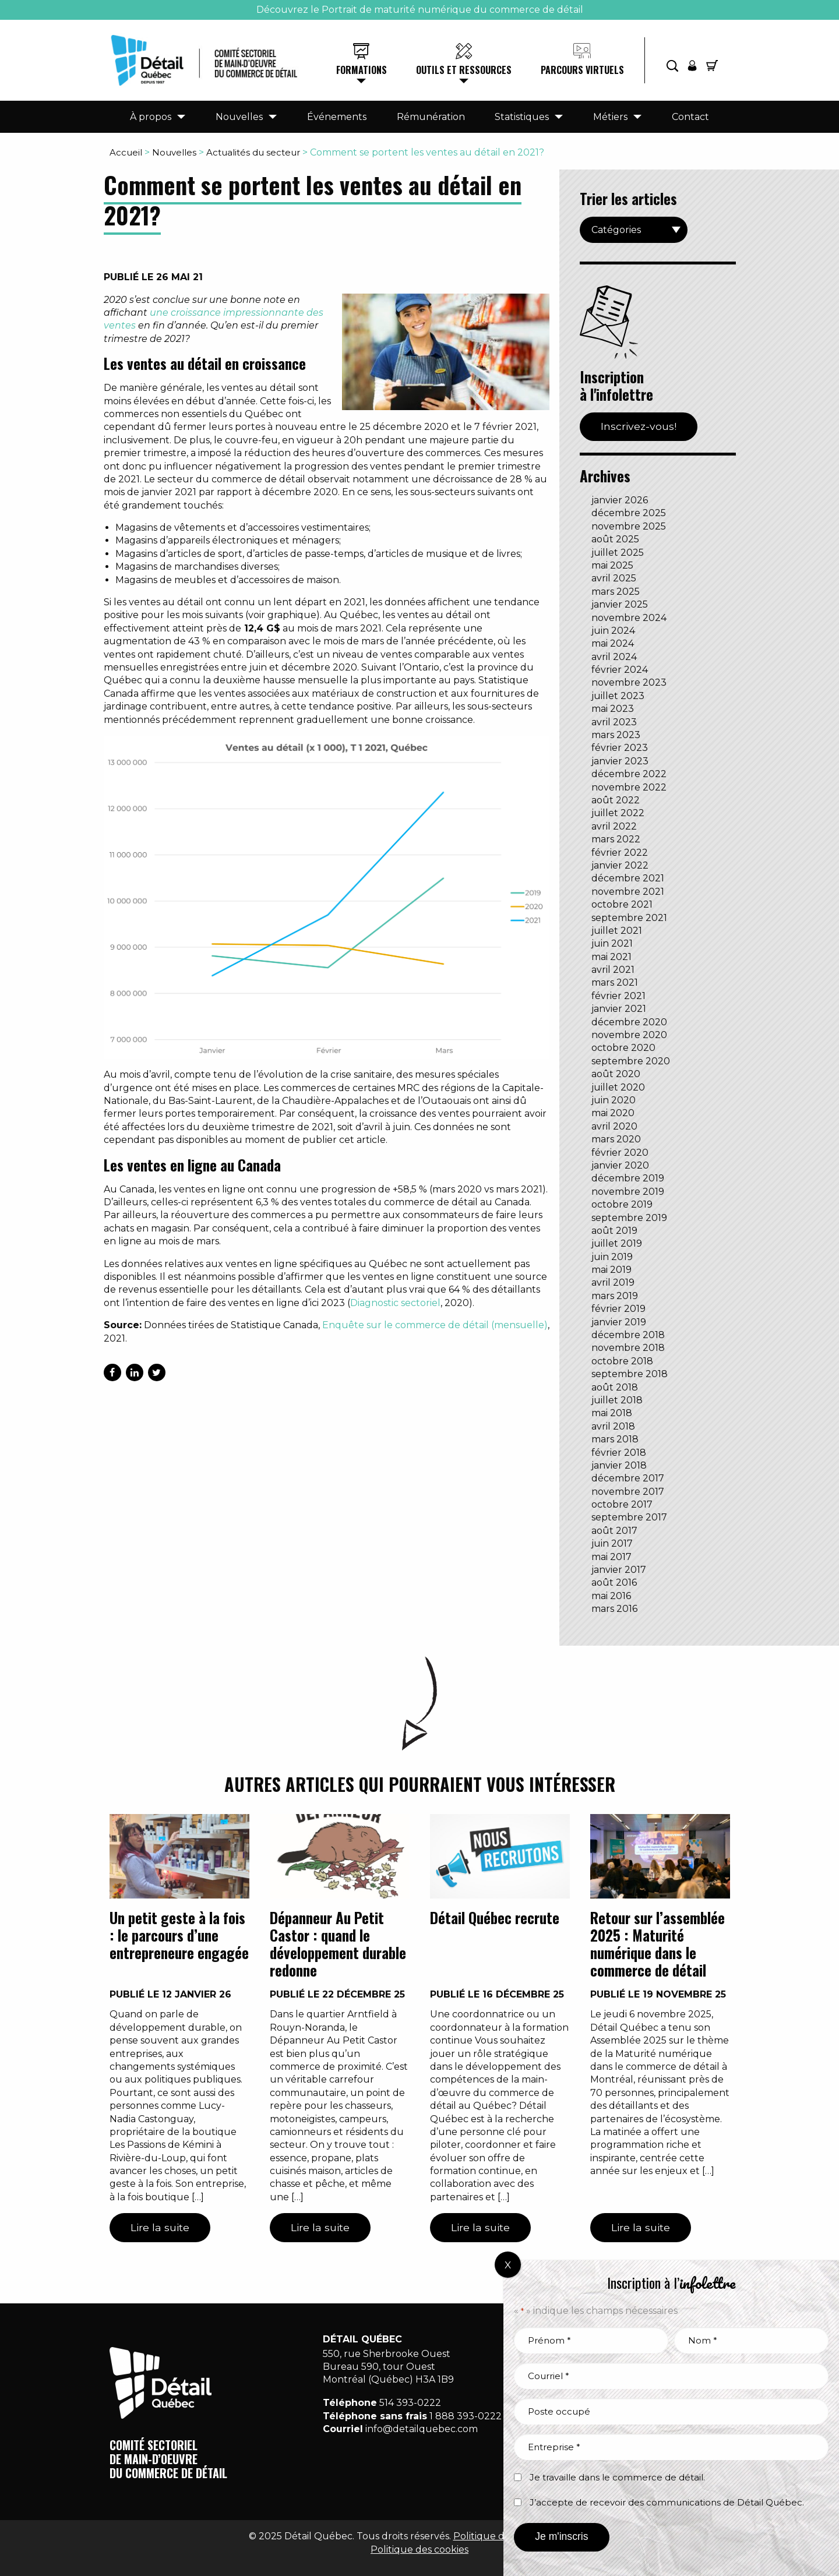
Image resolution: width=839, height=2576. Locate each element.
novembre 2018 (628, 1347)
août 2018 (614, 1387)
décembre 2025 (628, 512)
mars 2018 (615, 1439)
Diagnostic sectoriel (395, 1302)
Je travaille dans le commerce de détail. (617, 2477)
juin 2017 (612, 1543)
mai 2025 (612, 565)
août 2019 (614, 1230)
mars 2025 (615, 591)
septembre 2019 (629, 1217)
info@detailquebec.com (421, 2428)
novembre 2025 (628, 526)
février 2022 (619, 852)
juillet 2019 (616, 1243)
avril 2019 (612, 1282)
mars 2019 (614, 1295)
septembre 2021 (629, 917)
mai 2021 (611, 956)
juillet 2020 (618, 1087)
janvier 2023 (619, 761)
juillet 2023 (617, 695)
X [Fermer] (508, 2265)
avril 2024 (614, 656)
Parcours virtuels (582, 70)
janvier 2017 (618, 1569)
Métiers (610, 116)
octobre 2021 (622, 904)
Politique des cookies (419, 2549)
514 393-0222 (410, 2402)
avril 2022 (614, 826)
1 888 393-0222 (465, 2416)
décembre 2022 (629, 773)
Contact (690, 116)
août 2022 (615, 800)
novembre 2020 (629, 1034)
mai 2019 (611, 1269)
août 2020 (615, 1073)
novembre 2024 (629, 617)
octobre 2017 (622, 1504)
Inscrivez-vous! (638, 426)
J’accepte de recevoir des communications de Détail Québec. (667, 2502)
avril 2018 (613, 1426)
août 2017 (614, 1530)
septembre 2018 (629, 1373)
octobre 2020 (623, 1047)
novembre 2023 (629, 682)
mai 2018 (611, 1412)
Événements (336, 116)
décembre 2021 (627, 878)
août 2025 (615, 539)
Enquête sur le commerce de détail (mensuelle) (435, 1325)
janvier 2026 (619, 500)
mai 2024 (612, 643)
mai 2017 (611, 1556)
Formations (361, 70)
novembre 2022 (629, 787)
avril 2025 (613, 578)
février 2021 (618, 995)
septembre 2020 (630, 1061)
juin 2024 (613, 630)
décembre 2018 (628, 1334)
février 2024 (619, 669)
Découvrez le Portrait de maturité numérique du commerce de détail (419, 9)
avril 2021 (612, 969)
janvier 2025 (619, 604)
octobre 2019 (622, 1204)
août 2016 (614, 1582)
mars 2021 (614, 982)
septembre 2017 (629, 1517)
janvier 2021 (618, 1008)
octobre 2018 (622, 1361)
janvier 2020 (620, 1165)
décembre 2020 (629, 1022)
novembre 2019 (627, 1191)
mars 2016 (614, 1608)
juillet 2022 (617, 812)
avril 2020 (614, 1126)
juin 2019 (612, 1256)
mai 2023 (612, 708)
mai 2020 (612, 1112)
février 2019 (618, 1308)
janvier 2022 (619, 865)
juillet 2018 (617, 1400)
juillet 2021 (616, 930)
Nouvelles (239, 116)
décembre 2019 (627, 1178)
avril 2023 (614, 722)
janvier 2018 (619, 1465)
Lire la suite (160, 2227)
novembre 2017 (627, 1491)
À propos (150, 116)
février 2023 (619, 747)
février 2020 (619, 1152)
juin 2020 (613, 1100)
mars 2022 (615, 839)
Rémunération (431, 116)
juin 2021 (612, 943)
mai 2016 (611, 1595)
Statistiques (522, 116)
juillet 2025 (617, 552)
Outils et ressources (464, 70)
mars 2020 (616, 1139)
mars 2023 (615, 734)
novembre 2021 (627, 891)
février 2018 (618, 1452)
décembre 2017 (627, 1478)
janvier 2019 (618, 1322)
